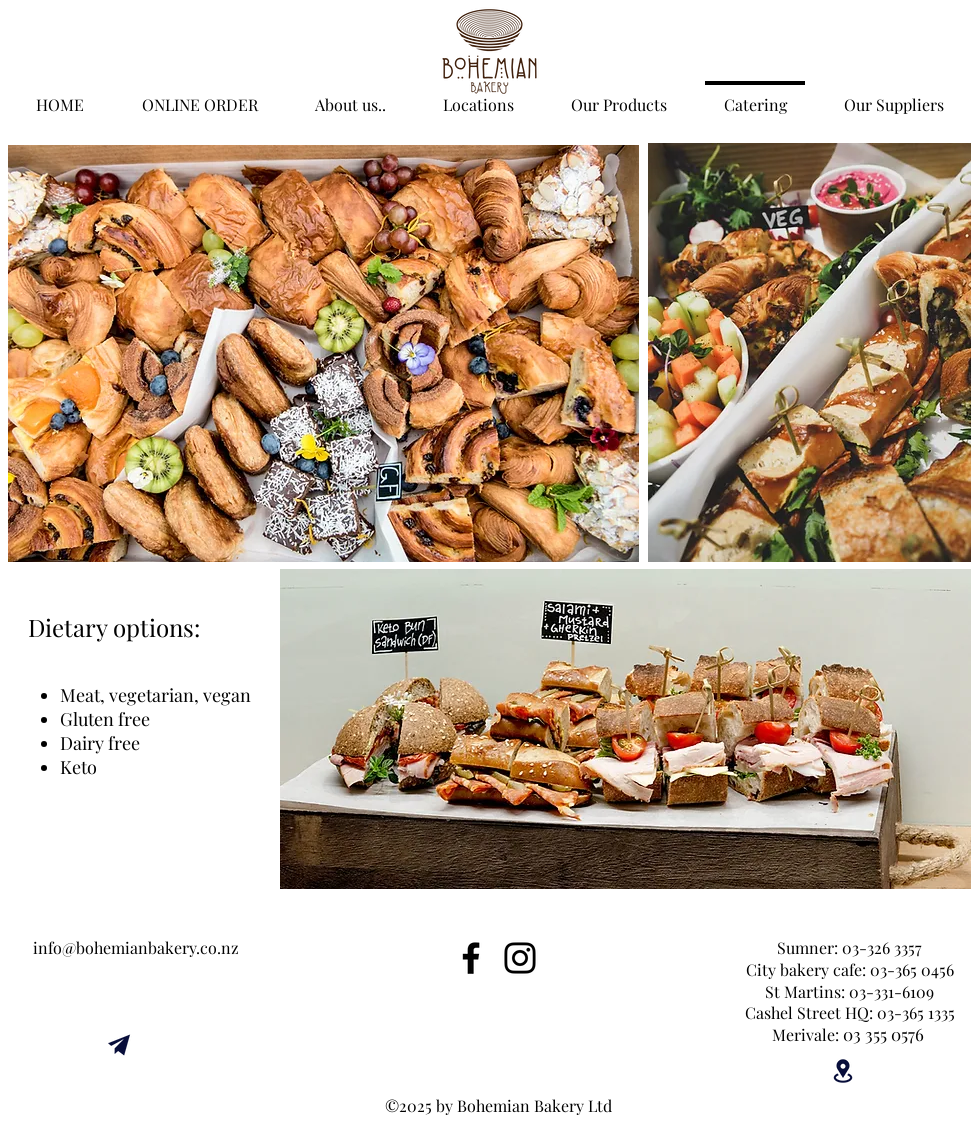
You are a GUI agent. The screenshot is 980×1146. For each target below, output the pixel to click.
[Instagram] (520, 958)
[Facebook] (471, 958)
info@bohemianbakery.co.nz (136, 947)
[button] (350, 96)
